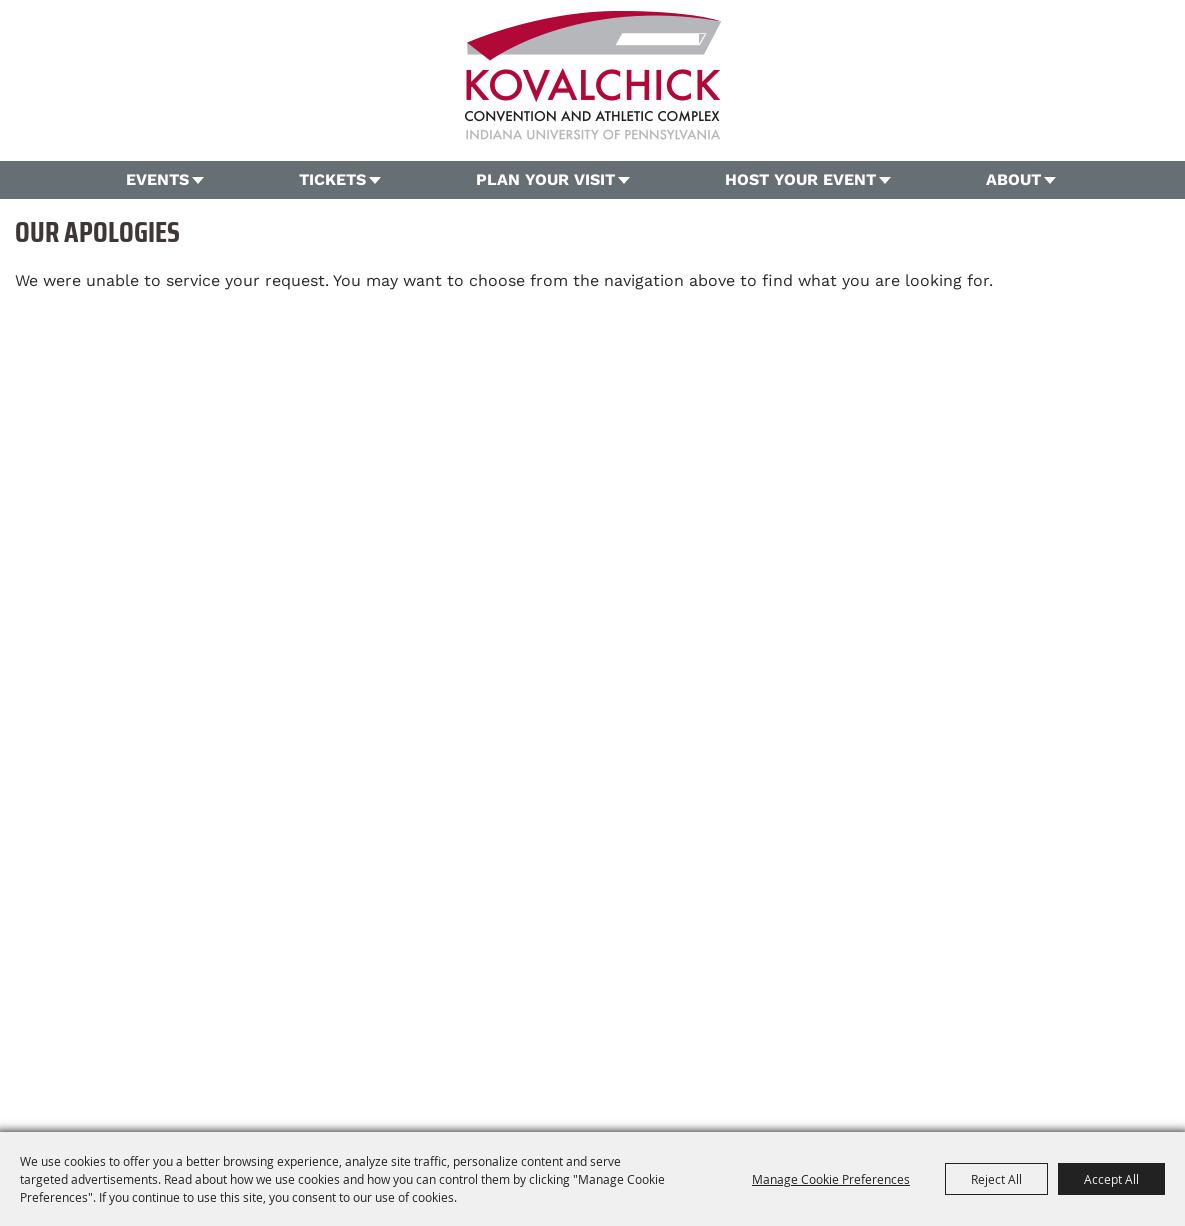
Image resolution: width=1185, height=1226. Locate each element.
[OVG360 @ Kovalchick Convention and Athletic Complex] (593, 75)
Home (230, 1038)
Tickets (332, 179)
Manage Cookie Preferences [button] (831, 1179)
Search (1148, 96)
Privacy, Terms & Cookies (896, 1038)
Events (157, 179)
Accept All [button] (1111, 1179)
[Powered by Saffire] (913, 1075)
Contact (707, 1038)
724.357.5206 (429, 1004)
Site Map (776, 1038)
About (1013, 179)
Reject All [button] (996, 1179)
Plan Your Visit (545, 179)
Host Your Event (800, 179)
